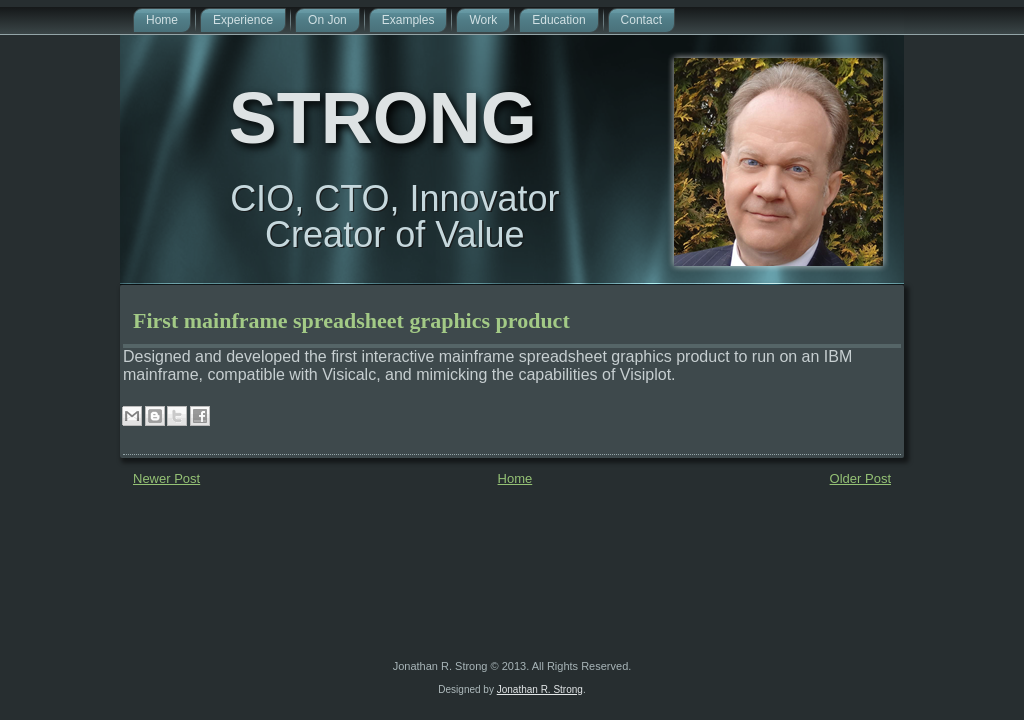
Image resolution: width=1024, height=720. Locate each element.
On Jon (327, 20)
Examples (408, 20)
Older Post (860, 478)
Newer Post (166, 478)
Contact (641, 20)
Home (162, 20)
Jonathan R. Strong (540, 689)
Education (558, 20)
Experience (243, 20)
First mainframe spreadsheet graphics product (351, 320)
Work (483, 20)
